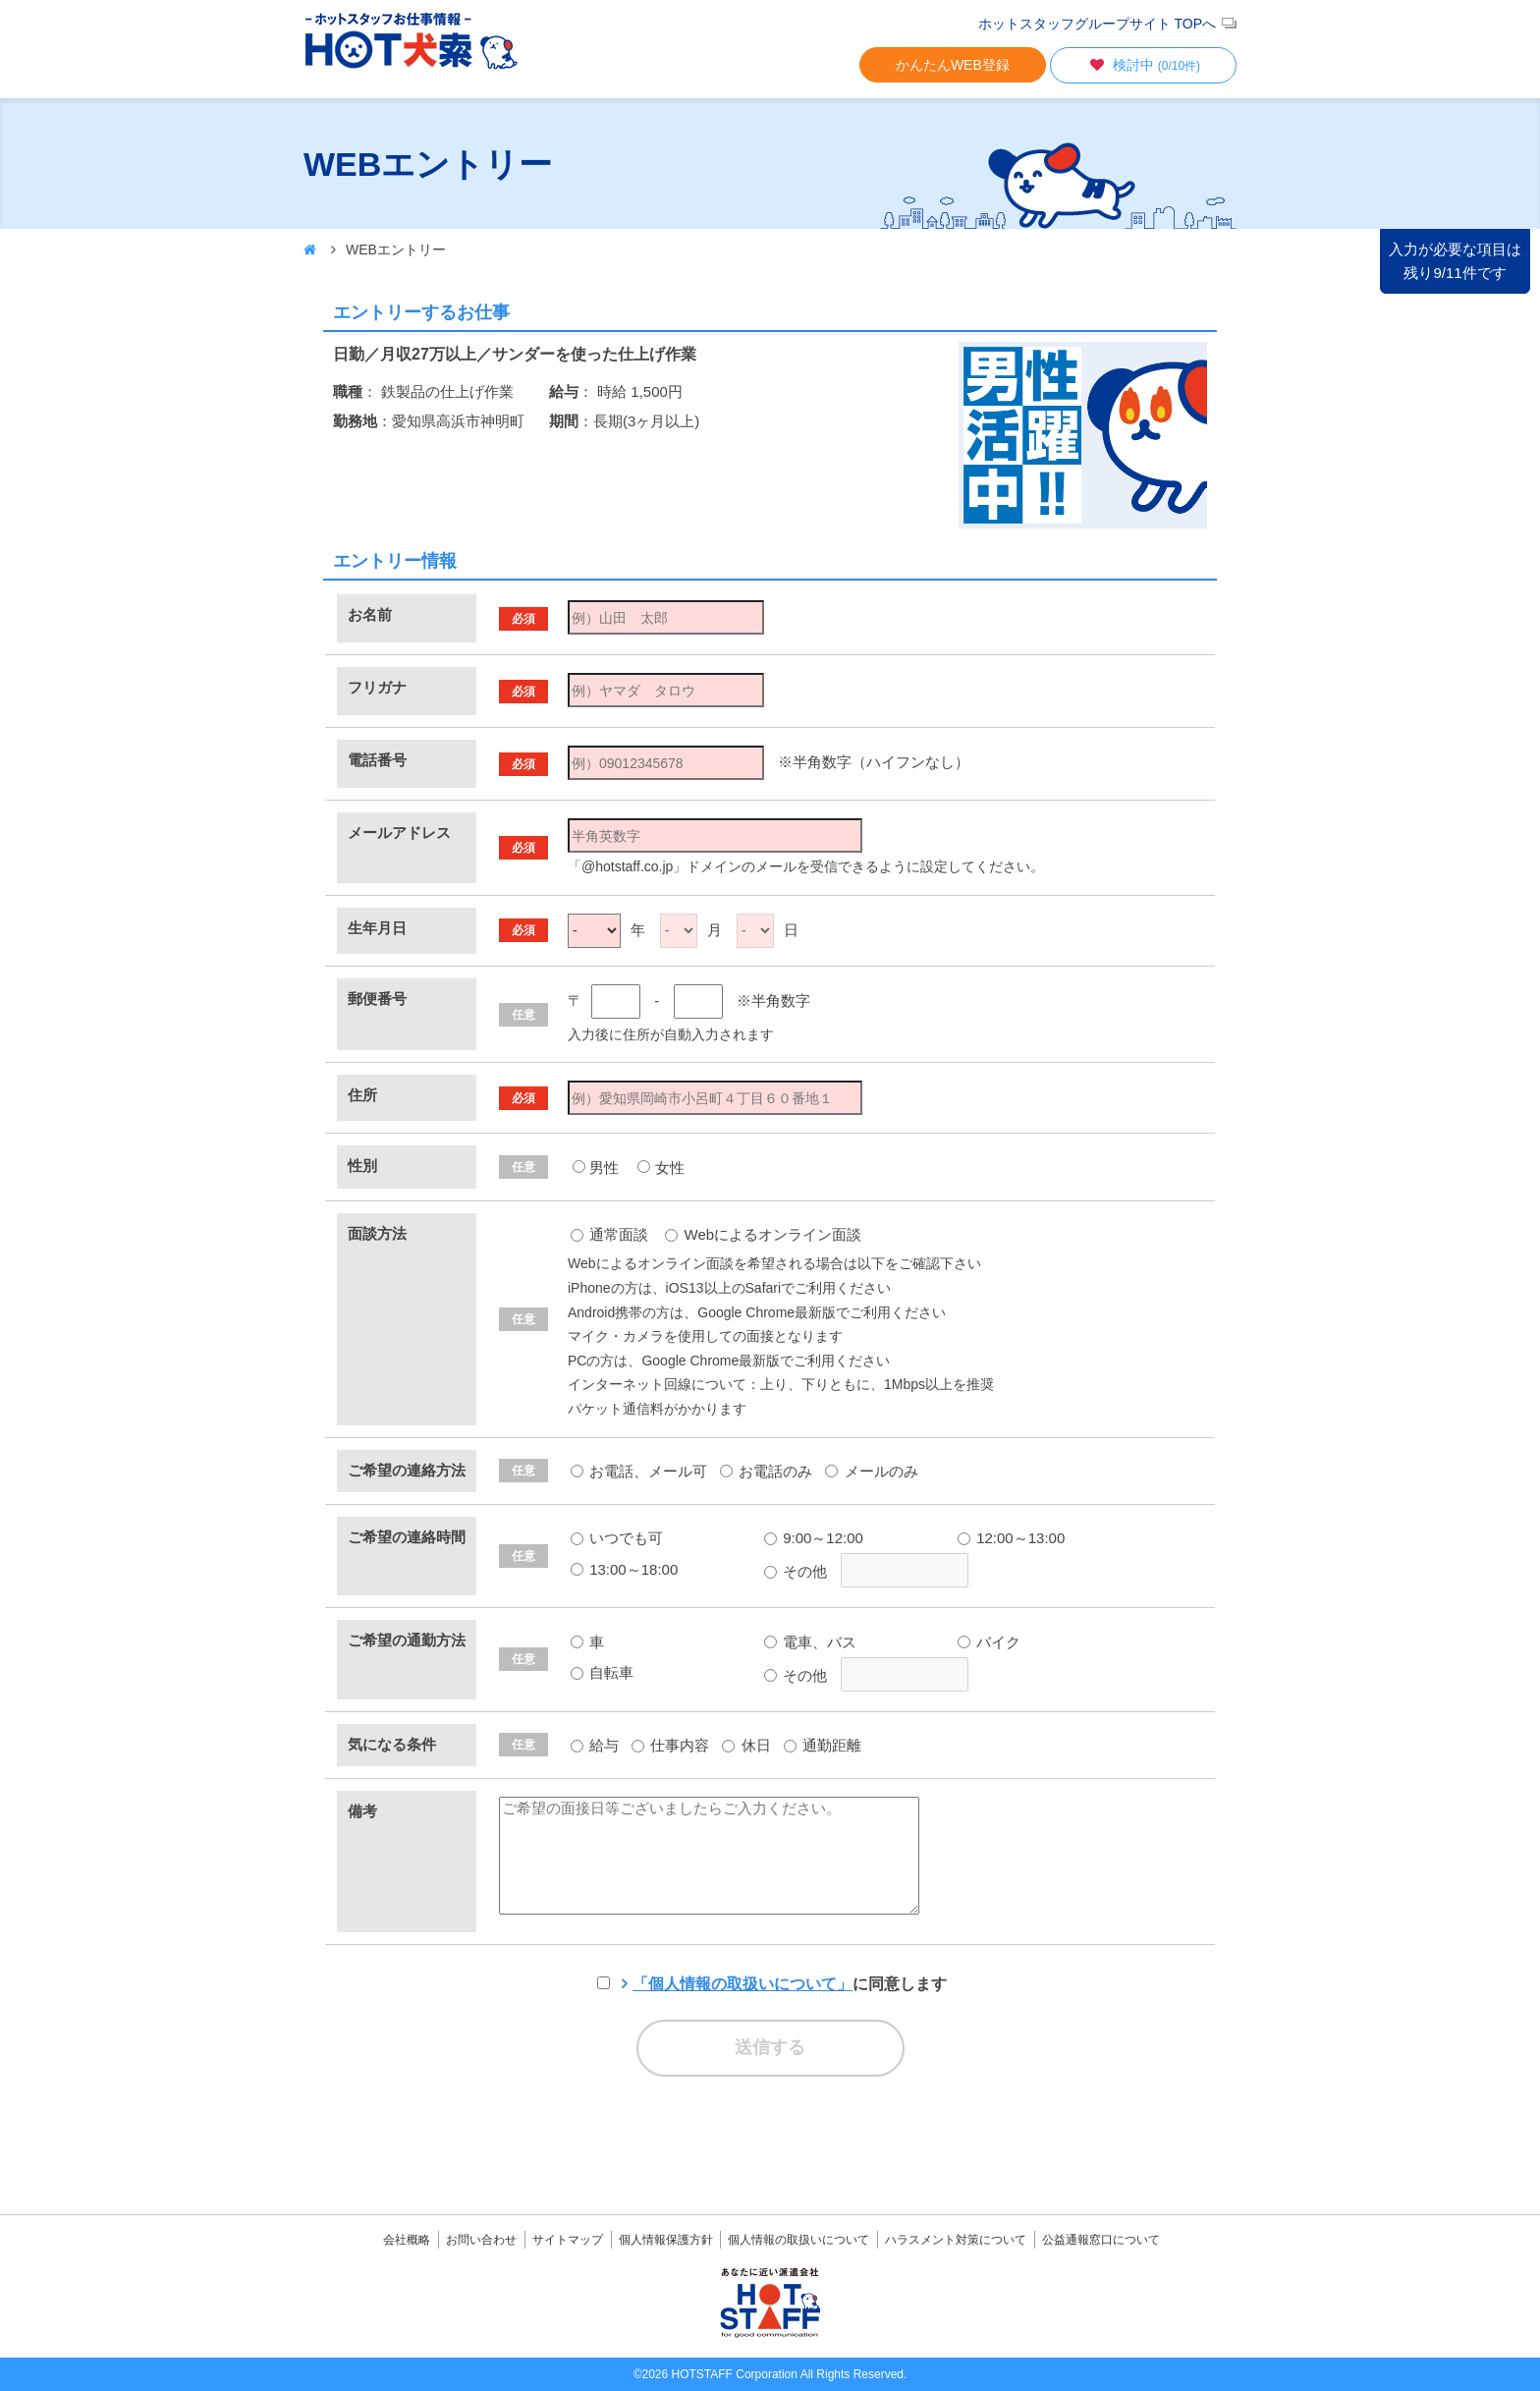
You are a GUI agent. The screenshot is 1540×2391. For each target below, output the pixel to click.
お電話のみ (766, 1471)
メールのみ (871, 1471)
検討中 (1143, 65)
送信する (770, 2047)
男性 (604, 1167)
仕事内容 (670, 1745)
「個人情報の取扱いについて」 (742, 1983)
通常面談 (609, 1234)
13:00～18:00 (624, 1569)
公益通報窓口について (1101, 2240)
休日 (746, 1745)
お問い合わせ (481, 2240)
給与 (595, 1745)
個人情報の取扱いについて (798, 2240)
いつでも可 (617, 1537)
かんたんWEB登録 (953, 65)
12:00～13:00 (1011, 1537)
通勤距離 (822, 1745)
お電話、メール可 (639, 1471)
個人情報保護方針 (666, 2240)
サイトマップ (567, 2240)
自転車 (602, 1672)
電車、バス (810, 1642)
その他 (795, 1571)
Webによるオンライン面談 (763, 1234)
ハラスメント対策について (955, 2240)
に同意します (789, 1983)
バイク (989, 1642)
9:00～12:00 (813, 1537)
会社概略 (406, 2240)
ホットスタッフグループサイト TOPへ (1097, 23)
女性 (670, 1167)
